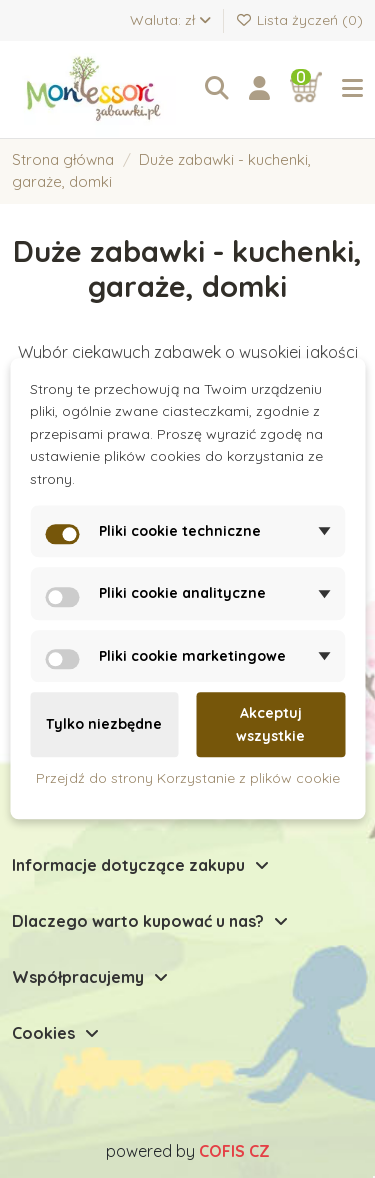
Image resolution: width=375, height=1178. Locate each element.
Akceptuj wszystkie (270, 724)
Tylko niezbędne (104, 725)
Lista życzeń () (300, 20)
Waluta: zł (170, 20)
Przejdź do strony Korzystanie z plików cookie (188, 778)
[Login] (259, 89)
